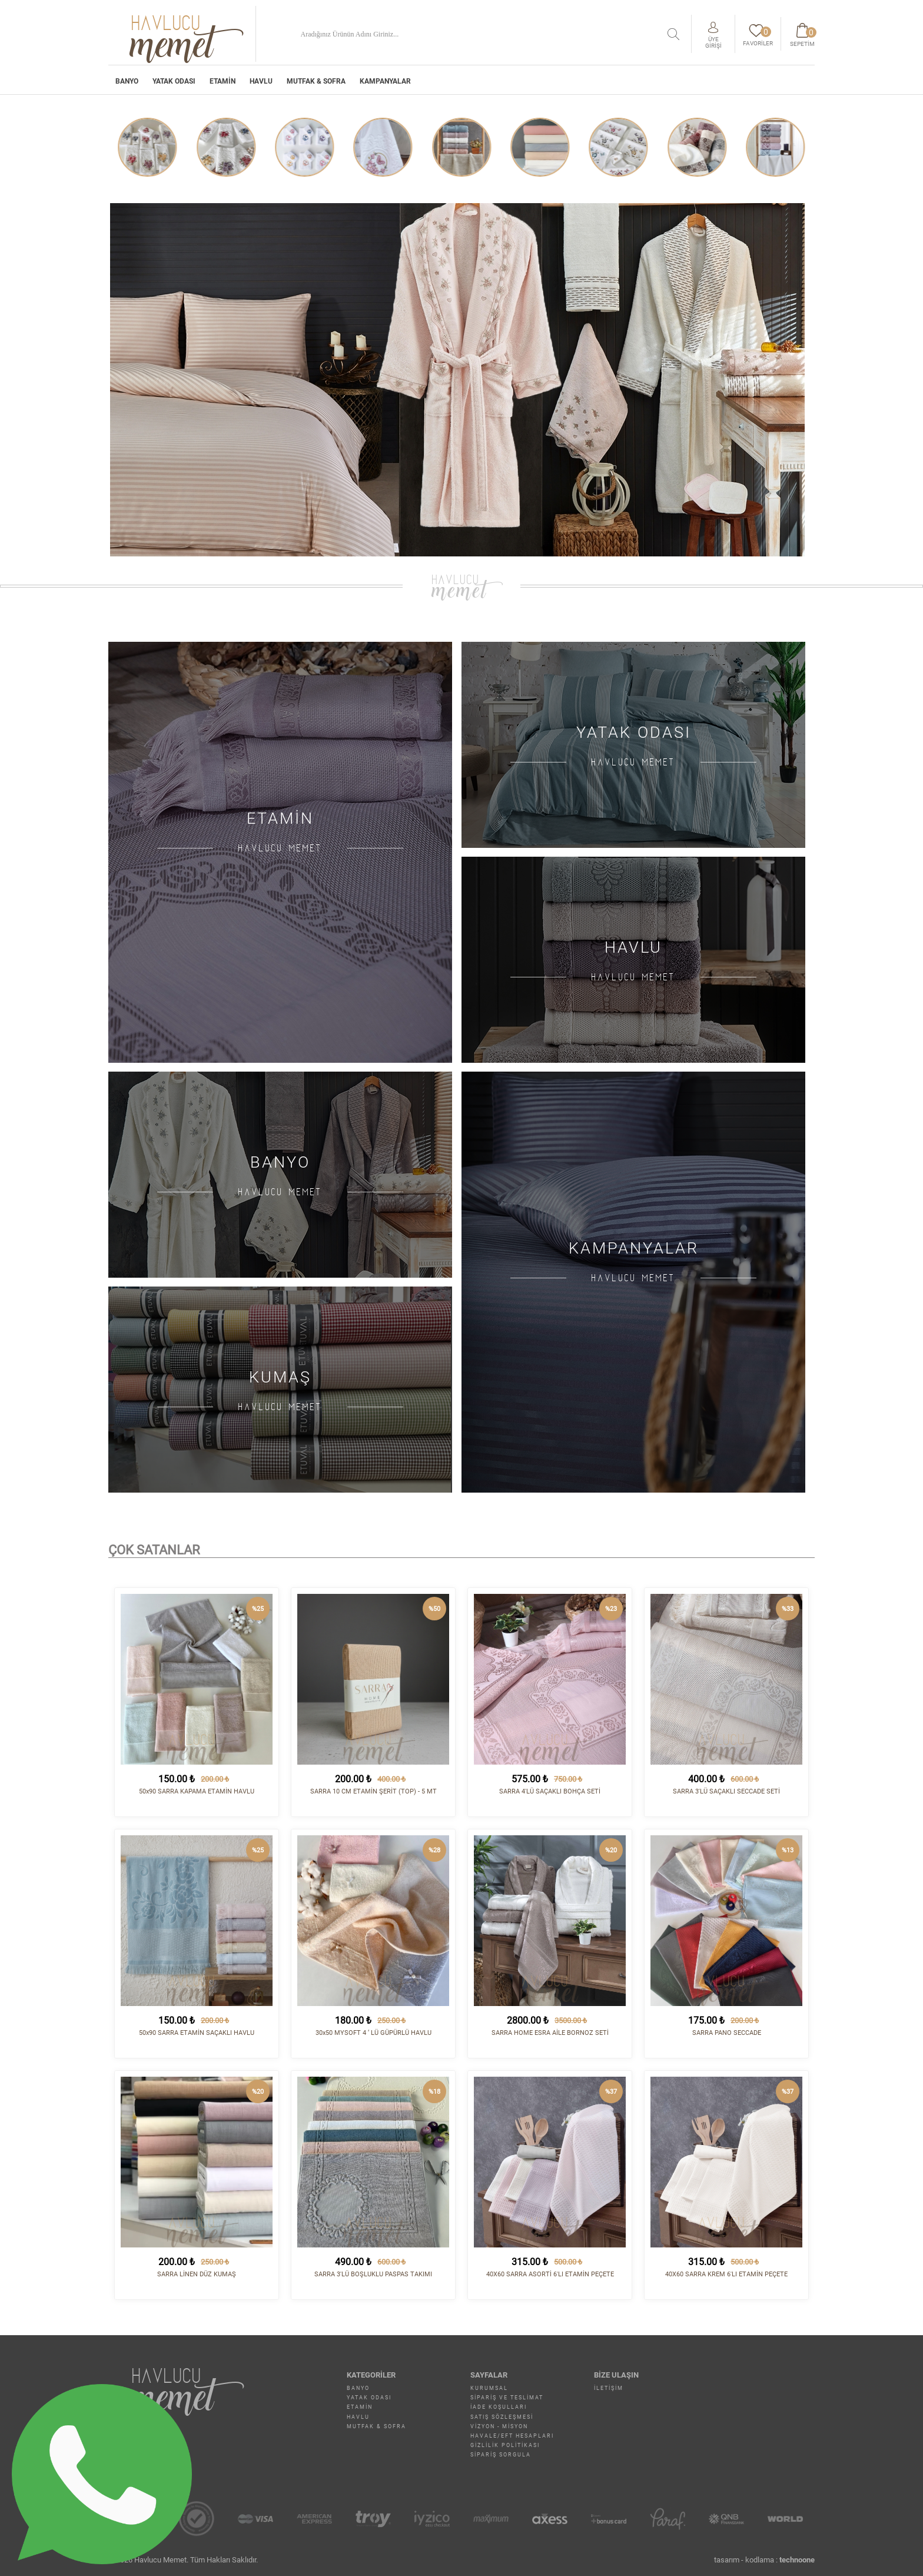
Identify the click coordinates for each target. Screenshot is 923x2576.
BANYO (126, 81)
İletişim (608, 2388)
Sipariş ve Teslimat (506, 2398)
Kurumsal (489, 2388)
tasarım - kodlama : (764, 2559)
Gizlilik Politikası (505, 2445)
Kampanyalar (385, 81)
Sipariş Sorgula (500, 2455)
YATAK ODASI (173, 81)
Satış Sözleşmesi (501, 2417)
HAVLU (261, 81)
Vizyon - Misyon (499, 2426)
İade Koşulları (498, 2407)
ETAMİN (222, 81)
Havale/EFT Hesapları (512, 2436)
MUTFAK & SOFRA (316, 81)
